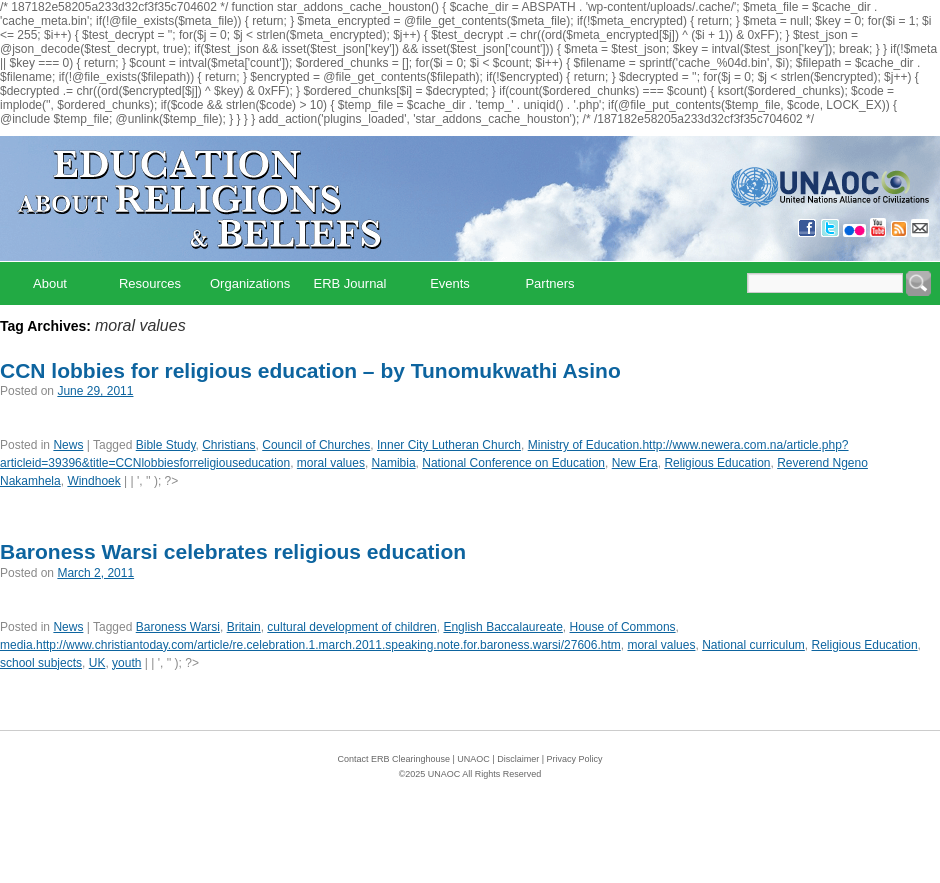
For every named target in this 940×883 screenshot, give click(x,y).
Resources (150, 283)
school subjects (41, 663)
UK (97, 663)
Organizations (250, 283)
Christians (228, 445)
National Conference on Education (513, 463)
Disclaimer (518, 759)
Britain (244, 627)
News (68, 445)
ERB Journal (350, 283)
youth (126, 663)
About (50, 283)
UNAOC (473, 759)
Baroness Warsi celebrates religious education (233, 551)
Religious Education (717, 463)
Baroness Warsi (178, 627)
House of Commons (623, 627)
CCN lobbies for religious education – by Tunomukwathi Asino (310, 370)
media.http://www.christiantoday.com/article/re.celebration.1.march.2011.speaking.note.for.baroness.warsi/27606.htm (310, 645)
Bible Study (166, 445)
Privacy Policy (575, 759)
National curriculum (753, 645)
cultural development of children (351, 627)
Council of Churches (316, 445)
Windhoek (93, 481)
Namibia (394, 463)
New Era (635, 463)
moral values (331, 463)
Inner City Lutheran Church (449, 445)
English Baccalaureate (502, 627)
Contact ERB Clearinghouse (393, 759)
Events (450, 283)
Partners (549, 283)
